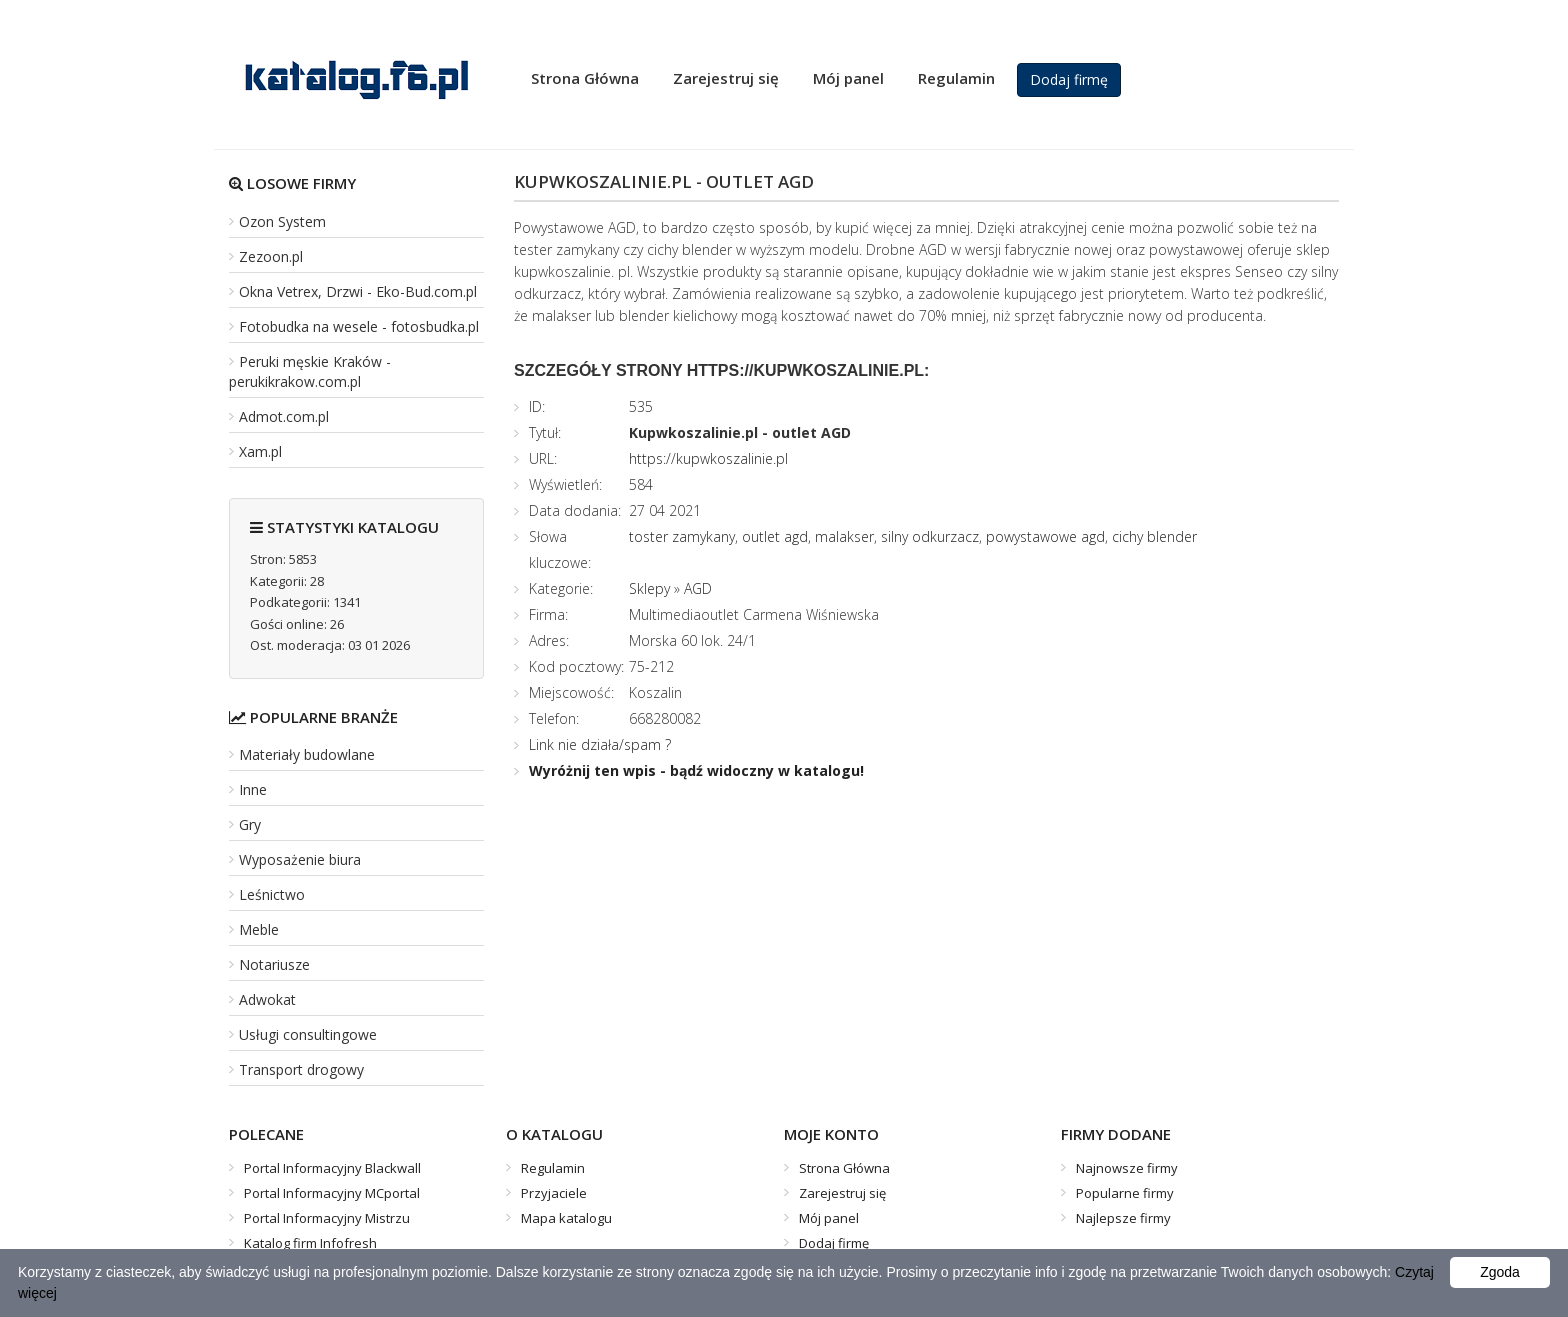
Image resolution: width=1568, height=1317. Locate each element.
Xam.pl (260, 451)
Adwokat (267, 999)
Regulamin (956, 78)
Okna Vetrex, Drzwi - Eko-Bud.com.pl (358, 291)
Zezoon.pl (271, 256)
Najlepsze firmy (1123, 1218)
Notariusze (274, 964)
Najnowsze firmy (1127, 1168)
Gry (250, 824)
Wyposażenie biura (300, 859)
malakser (844, 536)
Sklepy (649, 588)
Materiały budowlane (307, 754)
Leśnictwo (272, 894)
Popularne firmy (1125, 1193)
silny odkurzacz (930, 536)
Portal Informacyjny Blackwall (332, 1168)
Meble (259, 929)
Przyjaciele (554, 1193)
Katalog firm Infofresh (310, 1243)
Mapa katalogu (566, 1218)
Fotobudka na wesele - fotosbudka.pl (359, 326)
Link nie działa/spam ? (600, 744)
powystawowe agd (1045, 536)
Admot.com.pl (284, 416)
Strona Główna (585, 78)
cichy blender (1154, 536)
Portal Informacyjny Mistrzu (327, 1218)
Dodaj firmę (1069, 79)
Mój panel (848, 78)
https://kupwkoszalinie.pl (708, 458)
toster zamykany (682, 536)
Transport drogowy (301, 1069)
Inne (253, 789)
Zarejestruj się (726, 78)
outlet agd (775, 536)
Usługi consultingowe (308, 1034)
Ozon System (282, 221)
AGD (698, 588)
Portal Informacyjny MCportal (332, 1193)
